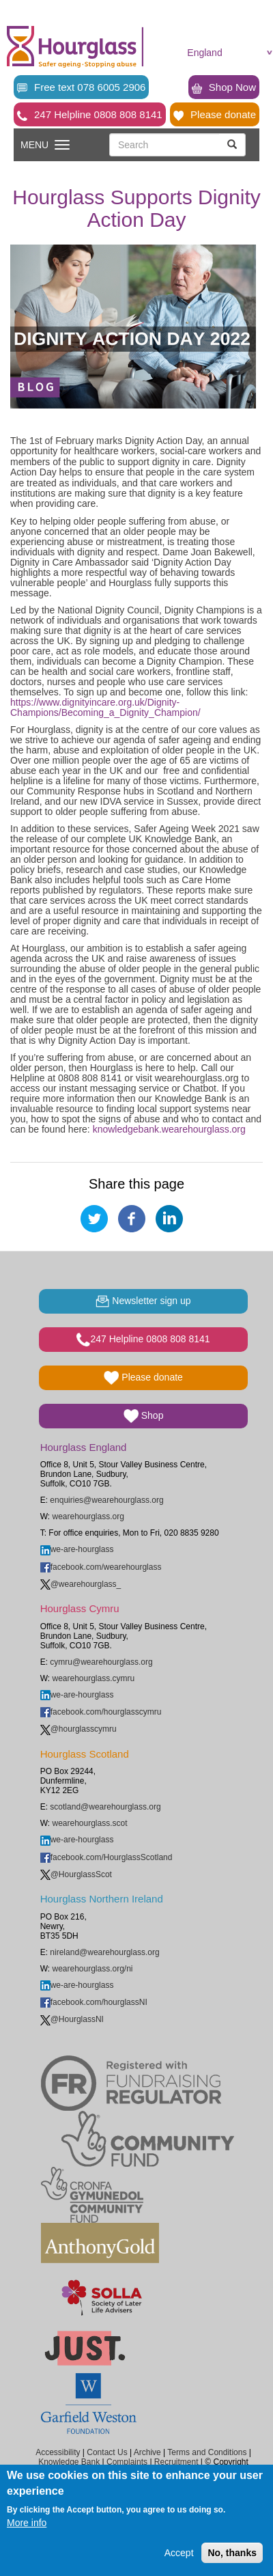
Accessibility (57, 2452)
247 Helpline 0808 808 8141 (89, 115)
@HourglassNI (72, 2019)
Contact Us (107, 2452)
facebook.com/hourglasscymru (101, 1712)
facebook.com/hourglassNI (93, 2002)
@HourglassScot (76, 1874)
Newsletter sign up (143, 1301)
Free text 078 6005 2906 (81, 87)
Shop (144, 1416)
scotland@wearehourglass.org (105, 1807)
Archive (147, 2452)
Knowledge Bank (69, 2462)
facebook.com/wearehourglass (101, 1567)
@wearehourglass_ (80, 1584)
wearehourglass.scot (89, 1823)
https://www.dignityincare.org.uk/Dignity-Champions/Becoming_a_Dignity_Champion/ (105, 707)
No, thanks (232, 2552)
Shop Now (224, 87)
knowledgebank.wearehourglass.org (169, 1129)
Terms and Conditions (206, 2452)
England (204, 52)
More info (26, 2522)
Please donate (214, 115)
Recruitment (176, 2462)
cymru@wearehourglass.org (101, 1662)
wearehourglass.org (88, 1516)
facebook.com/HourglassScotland (106, 1857)
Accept (179, 2552)
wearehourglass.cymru (93, 1678)
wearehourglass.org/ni (92, 1968)
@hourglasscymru (78, 1729)
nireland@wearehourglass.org (104, 1952)
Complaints (126, 2462)
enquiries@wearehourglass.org (106, 1500)
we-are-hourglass (77, 1549)
